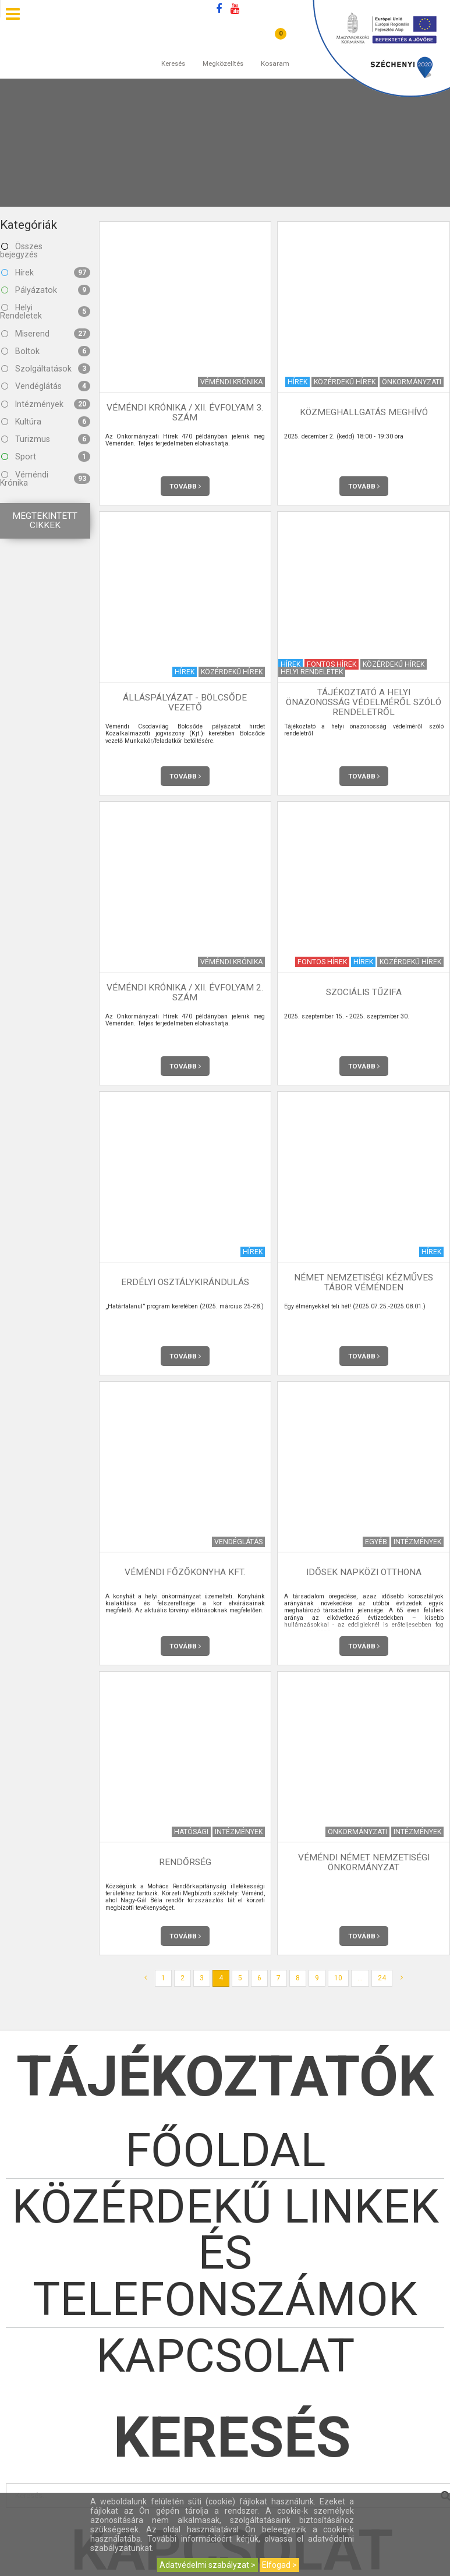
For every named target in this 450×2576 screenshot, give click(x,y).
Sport (45, 456)
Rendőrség (185, 1862)
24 (382, 1978)
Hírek (45, 272)
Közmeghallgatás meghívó (364, 412)
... (360, 1978)
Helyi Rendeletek (45, 311)
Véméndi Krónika (45, 478)
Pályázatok (45, 290)
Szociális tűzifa (364, 992)
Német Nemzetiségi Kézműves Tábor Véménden (363, 1282)
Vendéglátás (45, 386)
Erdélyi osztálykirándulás (185, 1282)
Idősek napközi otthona (363, 1572)
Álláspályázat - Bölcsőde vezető (185, 702)
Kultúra (45, 421)
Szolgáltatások (45, 368)
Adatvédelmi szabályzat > (208, 2565)
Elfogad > (279, 2565)
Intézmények (45, 404)
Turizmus (45, 439)
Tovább (185, 486)
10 (338, 1978)
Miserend (45, 333)
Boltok (45, 351)
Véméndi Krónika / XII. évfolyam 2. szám (185, 992)
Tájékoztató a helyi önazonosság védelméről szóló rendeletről (363, 702)
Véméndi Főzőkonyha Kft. (185, 1572)
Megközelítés (223, 52)
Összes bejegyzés (21, 250)
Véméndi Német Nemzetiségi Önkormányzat (364, 1862)
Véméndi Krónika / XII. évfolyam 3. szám (185, 412)
